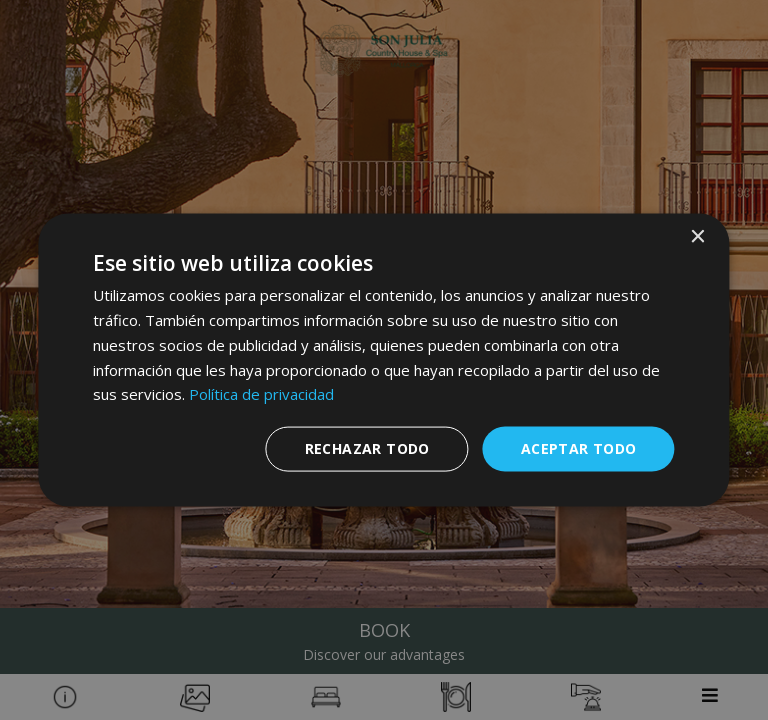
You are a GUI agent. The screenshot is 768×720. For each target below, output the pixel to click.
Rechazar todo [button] (367, 448)
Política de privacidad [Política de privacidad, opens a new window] (261, 394)
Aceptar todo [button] (579, 448)
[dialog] (383, 360)
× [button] (697, 237)
